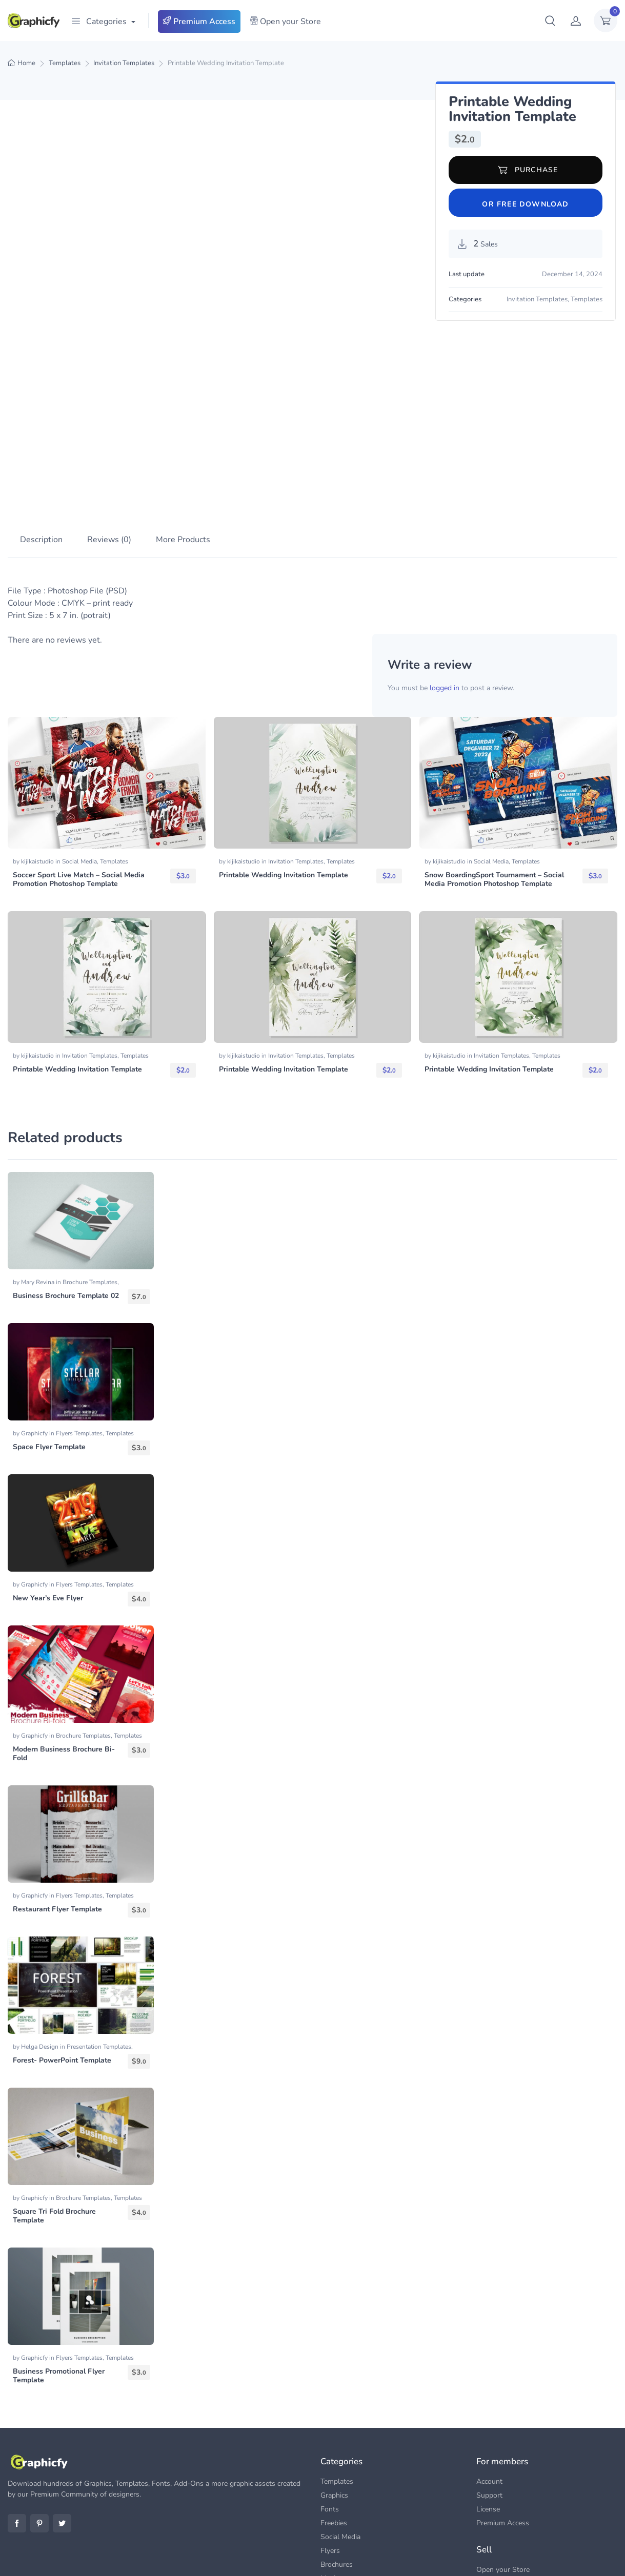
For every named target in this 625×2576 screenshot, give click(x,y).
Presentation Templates (99, 1949)
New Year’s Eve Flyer (48, 1501)
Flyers (330, 2453)
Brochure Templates (90, 1185)
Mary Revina (38, 1185)
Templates (64, 63)
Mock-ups (336, 2481)
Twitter (62, 2426)
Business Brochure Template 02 (66, 1198)
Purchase (528, 170)
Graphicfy (35, 1336)
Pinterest (39, 2426)
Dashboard (493, 2486)
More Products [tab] (183, 442)
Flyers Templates (79, 1336)
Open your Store (285, 21)
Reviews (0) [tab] (109, 442)
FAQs (539, 2555)
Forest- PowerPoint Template (62, 1963)
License (488, 2412)
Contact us (503, 2555)
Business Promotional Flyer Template (59, 2278)
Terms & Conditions (588, 2555)
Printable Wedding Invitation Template (283, 777)
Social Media (79, 764)
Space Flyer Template (49, 1349)
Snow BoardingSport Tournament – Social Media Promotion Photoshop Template (494, 782)
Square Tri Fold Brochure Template (54, 2118)
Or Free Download (525, 204)
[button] (550, 20)
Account (489, 2384)
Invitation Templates (123, 63)
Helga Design (40, 1949)
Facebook (17, 2426)
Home (26, 63)
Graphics (334, 2398)
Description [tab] (41, 442)
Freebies (333, 2425)
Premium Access (199, 21)
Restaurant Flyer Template (57, 1812)
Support (489, 2398)
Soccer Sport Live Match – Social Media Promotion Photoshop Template (79, 782)
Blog (467, 2555)
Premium (434, 2555)
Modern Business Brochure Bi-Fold (64, 1656)
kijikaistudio (38, 764)
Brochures (336, 2467)
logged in (444, 590)
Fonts (329, 2412)
